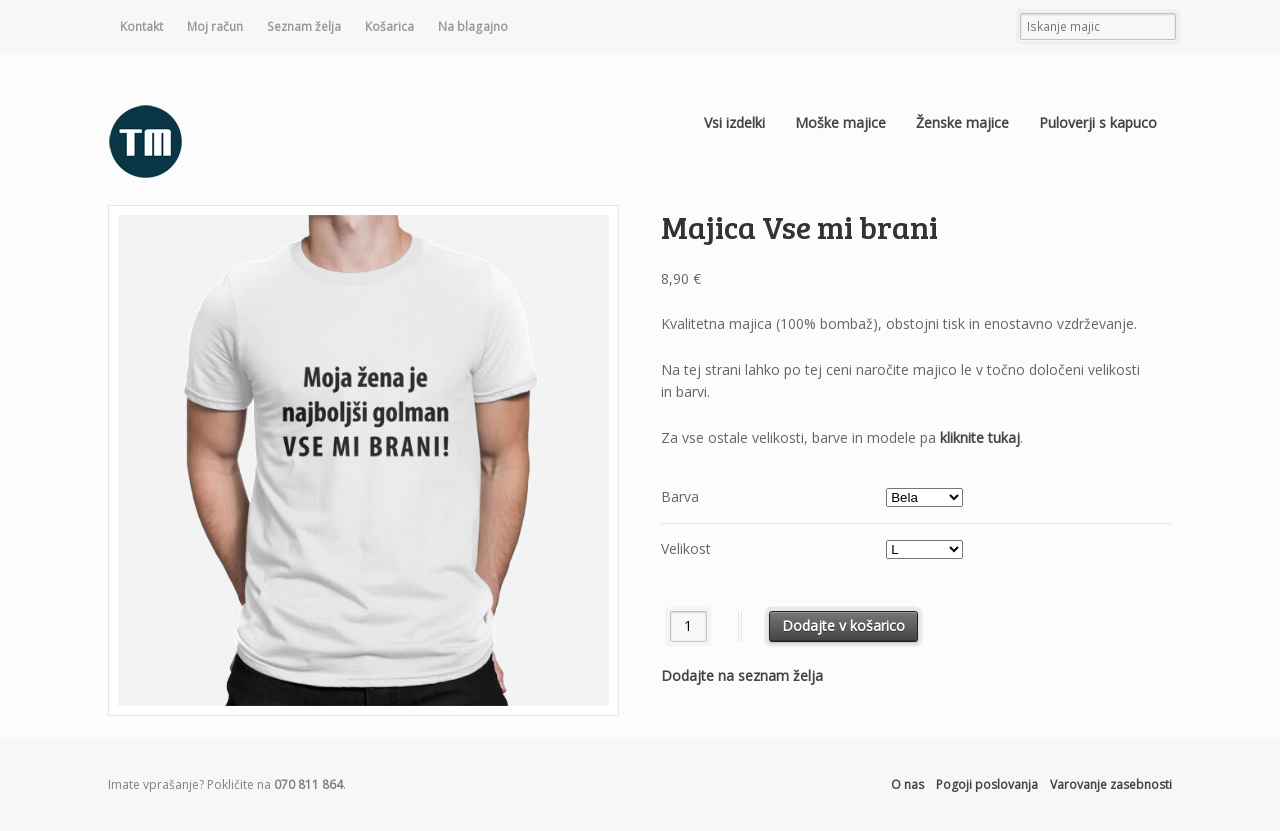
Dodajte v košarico (843, 625)
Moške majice (840, 122)
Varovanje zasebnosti (1111, 784)
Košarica (389, 26)
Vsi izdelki (734, 122)
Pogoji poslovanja (987, 784)
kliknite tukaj (980, 437)
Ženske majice (962, 122)
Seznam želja (304, 26)
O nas (907, 784)
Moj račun (215, 26)
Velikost (686, 548)
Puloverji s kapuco (1098, 122)
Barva (680, 496)
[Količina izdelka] (688, 626)
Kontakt (141, 26)
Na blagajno (473, 26)
